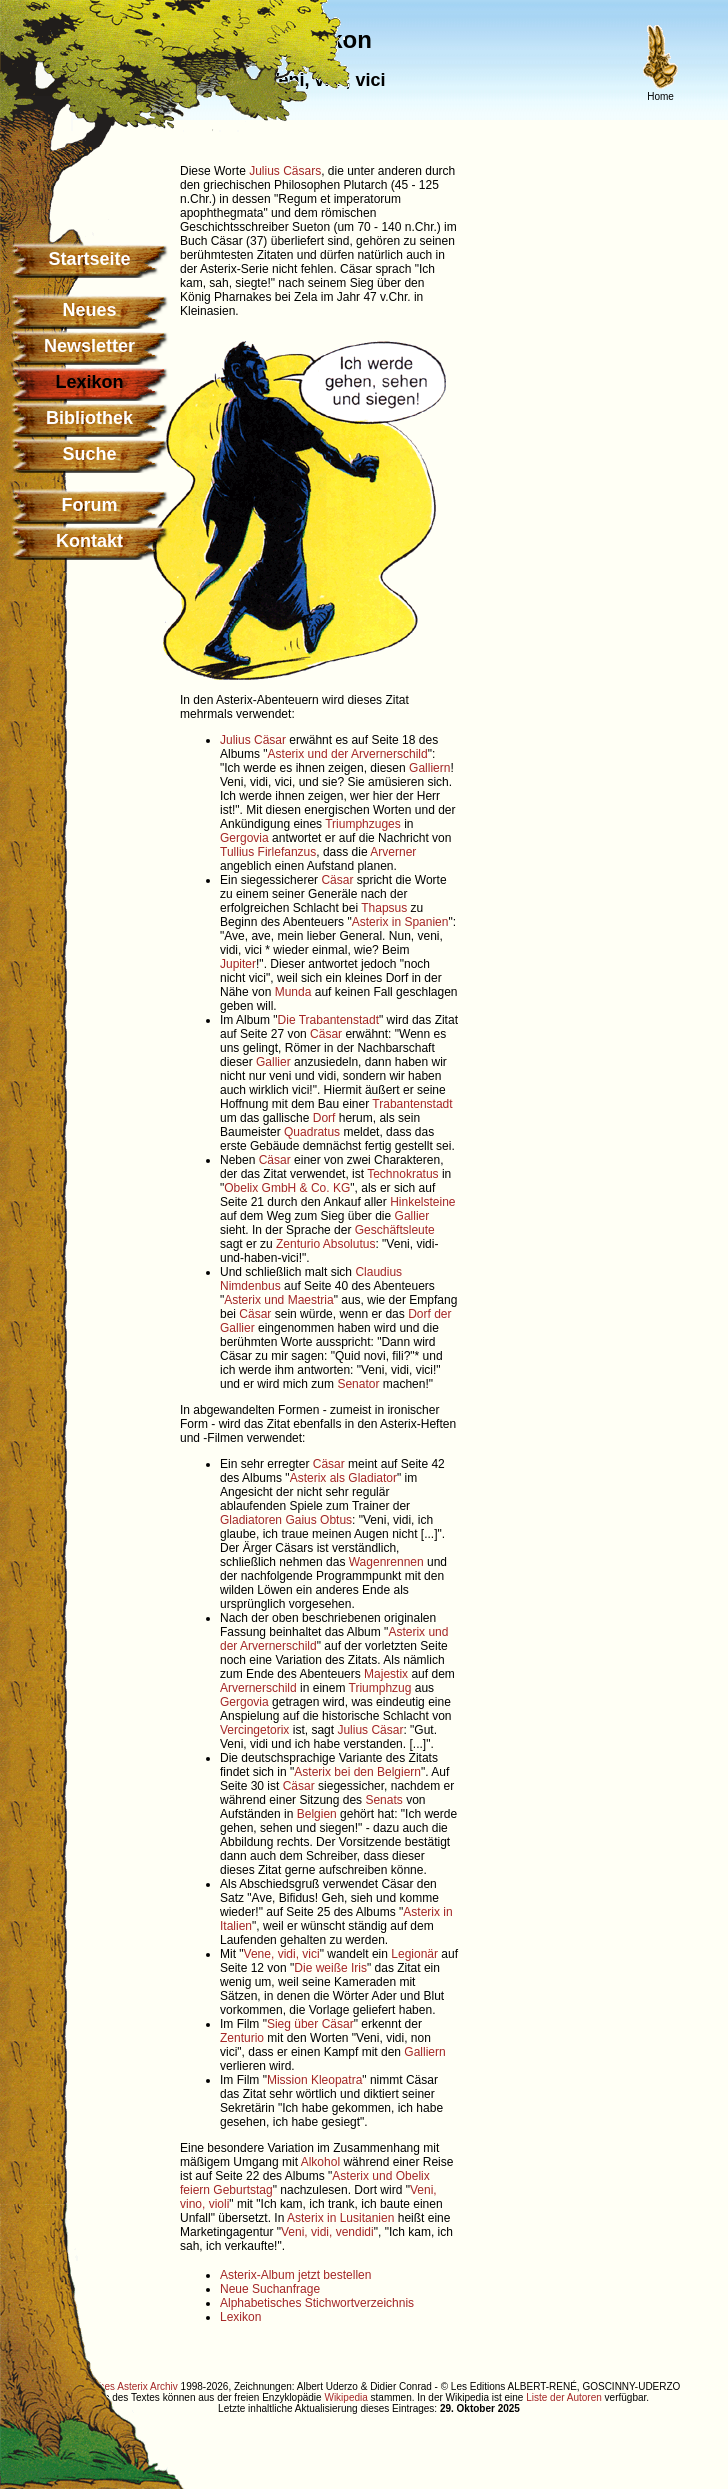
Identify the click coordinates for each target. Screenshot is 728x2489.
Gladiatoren (251, 1520)
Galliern (429, 768)
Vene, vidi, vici (282, 1954)
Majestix (386, 1674)
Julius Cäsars (285, 171)
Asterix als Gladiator (343, 1478)
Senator (358, 1384)
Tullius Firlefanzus (268, 852)
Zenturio (298, 1244)
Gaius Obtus (318, 1520)
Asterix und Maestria (278, 1300)
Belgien (317, 1814)
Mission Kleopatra (314, 2080)
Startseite (89, 259)
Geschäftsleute (395, 1230)
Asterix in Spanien (400, 922)
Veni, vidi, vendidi (327, 2232)
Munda (293, 992)
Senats (383, 1800)
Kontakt (89, 541)
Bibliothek (89, 418)
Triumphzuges (363, 824)
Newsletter (89, 346)
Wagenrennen (386, 1562)
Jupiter (238, 964)
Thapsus (384, 908)
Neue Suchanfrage (270, 2289)
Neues (89, 310)
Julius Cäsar (253, 740)
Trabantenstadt (412, 1104)
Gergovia (244, 838)
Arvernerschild (258, 1688)
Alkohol (320, 2162)
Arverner (393, 852)
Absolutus (349, 1244)
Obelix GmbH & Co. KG (287, 1188)
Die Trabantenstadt (328, 1020)
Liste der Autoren (564, 2397)
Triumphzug (380, 1688)
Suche (89, 454)
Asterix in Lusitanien (340, 2218)
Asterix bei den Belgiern (357, 1772)
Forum (90, 505)
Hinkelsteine (422, 1202)
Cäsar (337, 880)
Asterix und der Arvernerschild (348, 754)
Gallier (273, 1062)
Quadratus (312, 1132)
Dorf (324, 1118)
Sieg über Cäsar (310, 2024)
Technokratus (402, 1174)
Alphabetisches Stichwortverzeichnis (317, 2303)
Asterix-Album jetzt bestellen (295, 2275)
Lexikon (240, 2317)
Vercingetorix (254, 1730)
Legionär (414, 1954)
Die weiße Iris (330, 1968)
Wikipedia (345, 2397)
